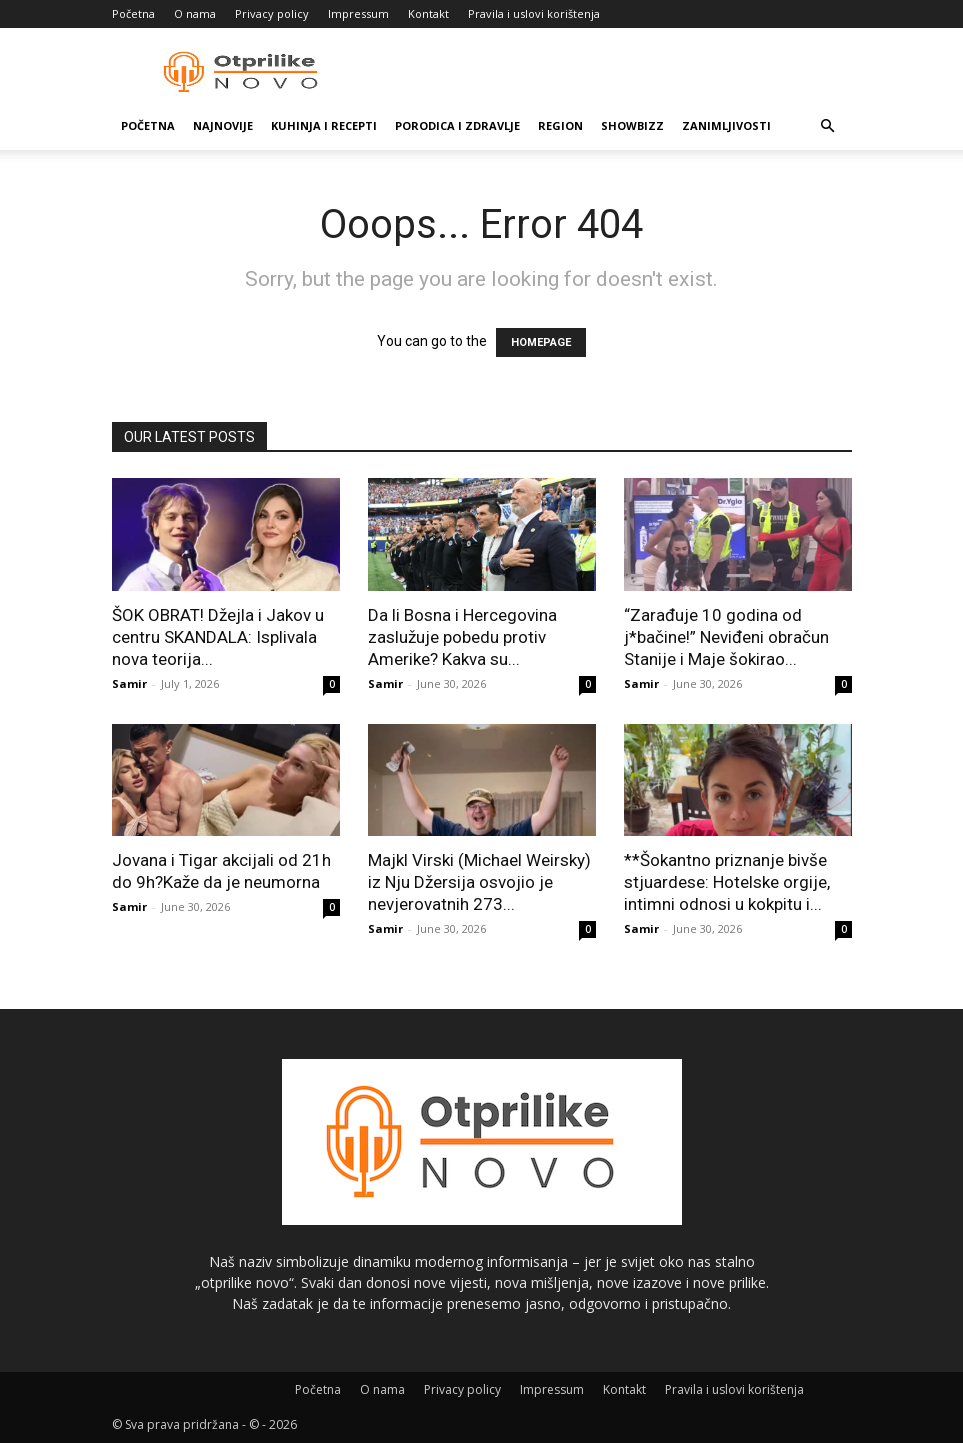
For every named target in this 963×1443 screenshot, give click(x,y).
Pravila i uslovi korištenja (534, 13)
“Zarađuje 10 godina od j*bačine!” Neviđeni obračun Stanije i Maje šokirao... (726, 637)
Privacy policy (272, 13)
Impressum (358, 13)
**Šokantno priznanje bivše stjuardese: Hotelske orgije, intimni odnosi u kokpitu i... (727, 882)
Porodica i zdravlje (457, 125)
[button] (828, 126)
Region (560, 125)
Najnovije (223, 125)
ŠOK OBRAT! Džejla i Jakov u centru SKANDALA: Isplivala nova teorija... (218, 637)
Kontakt (428, 13)
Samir (129, 683)
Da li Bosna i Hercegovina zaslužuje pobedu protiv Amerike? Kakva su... (462, 637)
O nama (195, 13)
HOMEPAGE (541, 342)
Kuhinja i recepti (324, 125)
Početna (133, 13)
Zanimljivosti (726, 125)
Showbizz (632, 125)
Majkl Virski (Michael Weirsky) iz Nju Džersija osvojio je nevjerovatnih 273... (479, 882)
